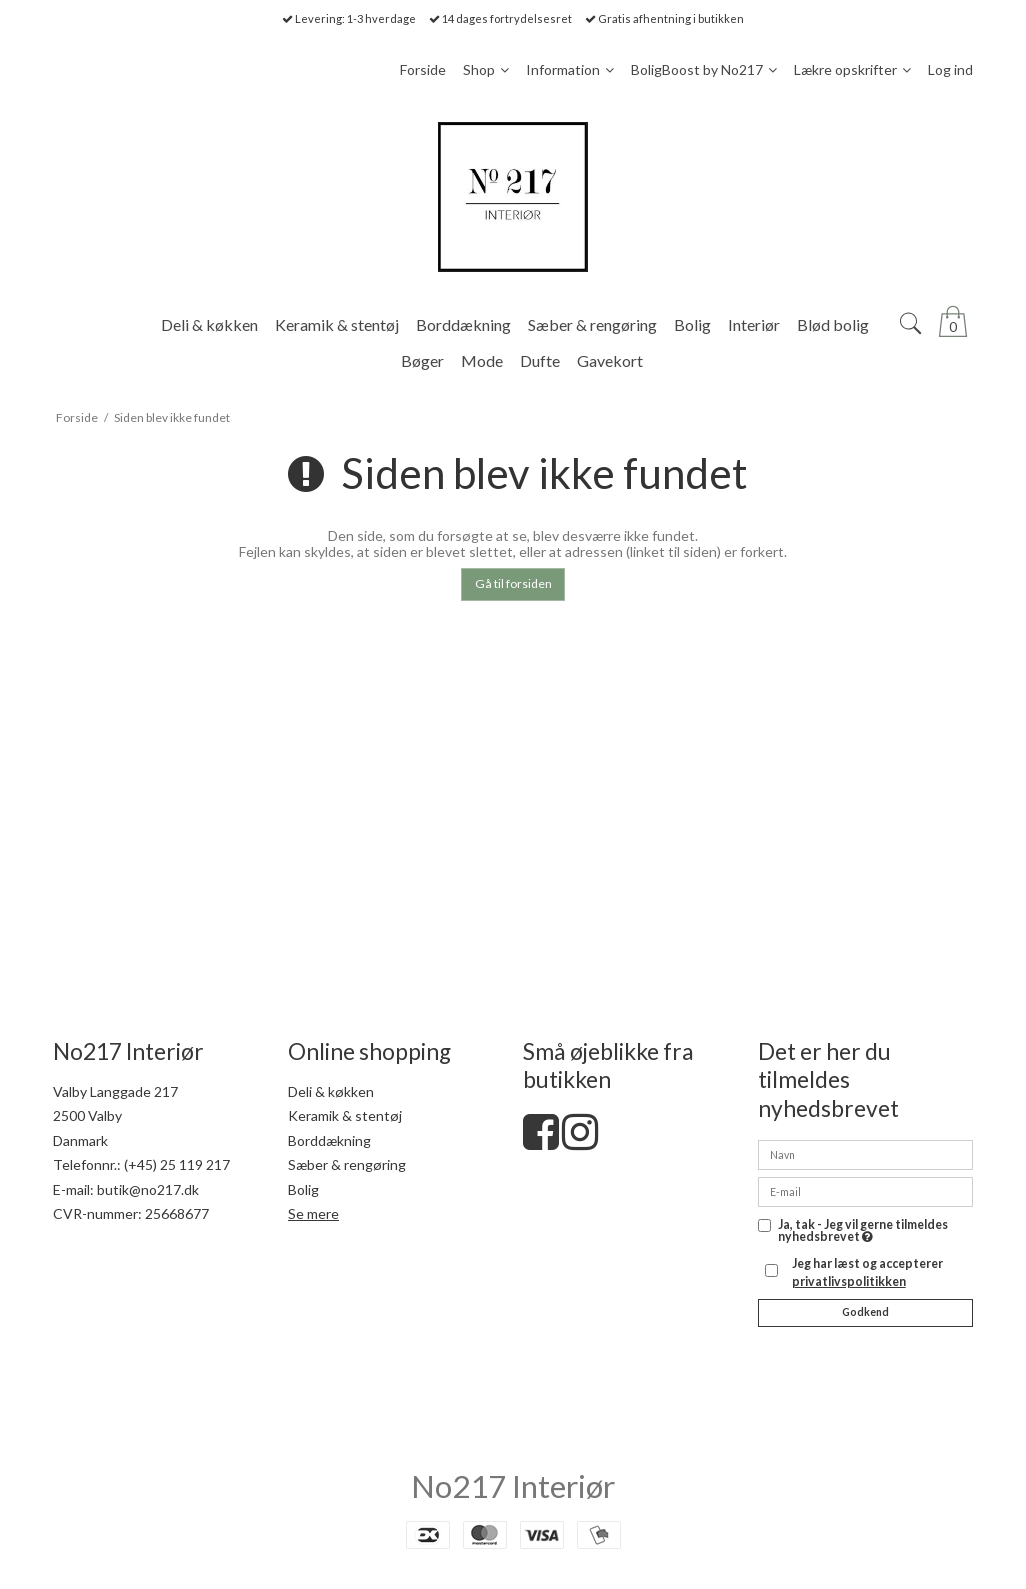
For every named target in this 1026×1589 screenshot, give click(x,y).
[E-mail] (865, 1189)
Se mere (313, 1213)
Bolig (303, 1189)
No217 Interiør (513, 1486)
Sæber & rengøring (347, 1164)
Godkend (865, 1312)
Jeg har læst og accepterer (867, 1272)
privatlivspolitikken (849, 1281)
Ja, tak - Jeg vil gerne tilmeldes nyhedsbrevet (863, 1231)
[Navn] (865, 1152)
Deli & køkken (331, 1091)
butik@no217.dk (148, 1189)
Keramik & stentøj (345, 1115)
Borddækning (329, 1140)
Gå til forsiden (513, 583)
